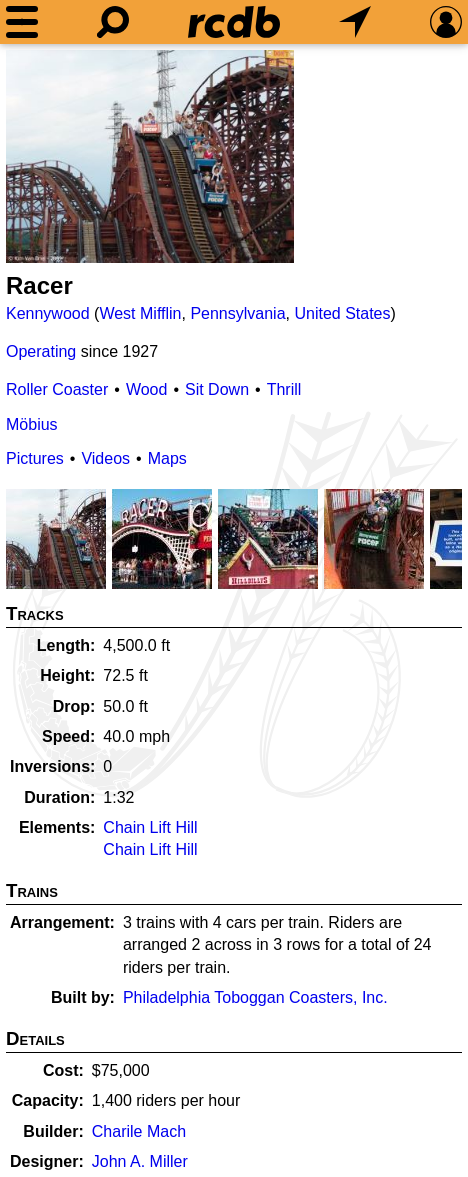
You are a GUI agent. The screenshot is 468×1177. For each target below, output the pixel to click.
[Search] (113, 22)
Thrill (284, 389)
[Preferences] (446, 22)
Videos (105, 458)
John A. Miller (140, 1161)
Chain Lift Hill (150, 827)
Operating (41, 351)
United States (342, 313)
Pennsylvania (237, 313)
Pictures (35, 458)
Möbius (32, 424)
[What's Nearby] (355, 22)
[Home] (234, 22)
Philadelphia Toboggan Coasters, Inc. (255, 997)
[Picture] (150, 156)
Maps (167, 458)
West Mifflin (140, 313)
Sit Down (217, 389)
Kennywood (48, 313)
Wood (147, 389)
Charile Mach (139, 1131)
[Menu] (22, 22)
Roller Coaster (57, 389)
